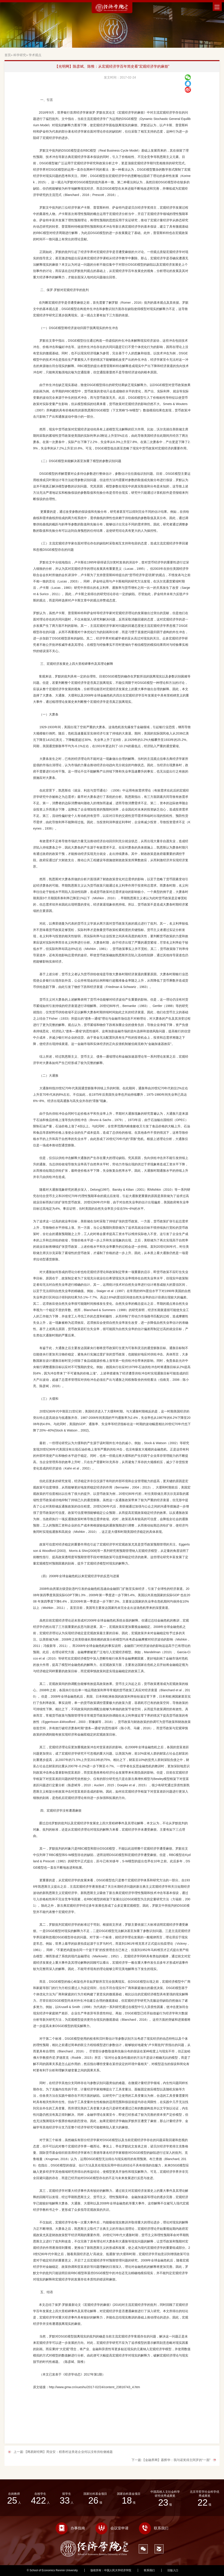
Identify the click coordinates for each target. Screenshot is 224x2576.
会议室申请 (112, 2528)
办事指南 (70, 2528)
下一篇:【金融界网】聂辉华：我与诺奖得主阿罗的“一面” (170, 2460)
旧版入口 (172, 2570)
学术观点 (35, 55)
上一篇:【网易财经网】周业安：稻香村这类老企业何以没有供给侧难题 (63, 2452)
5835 (194, 2570)
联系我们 (153, 2528)
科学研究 (19, 55)
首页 (8, 55)
